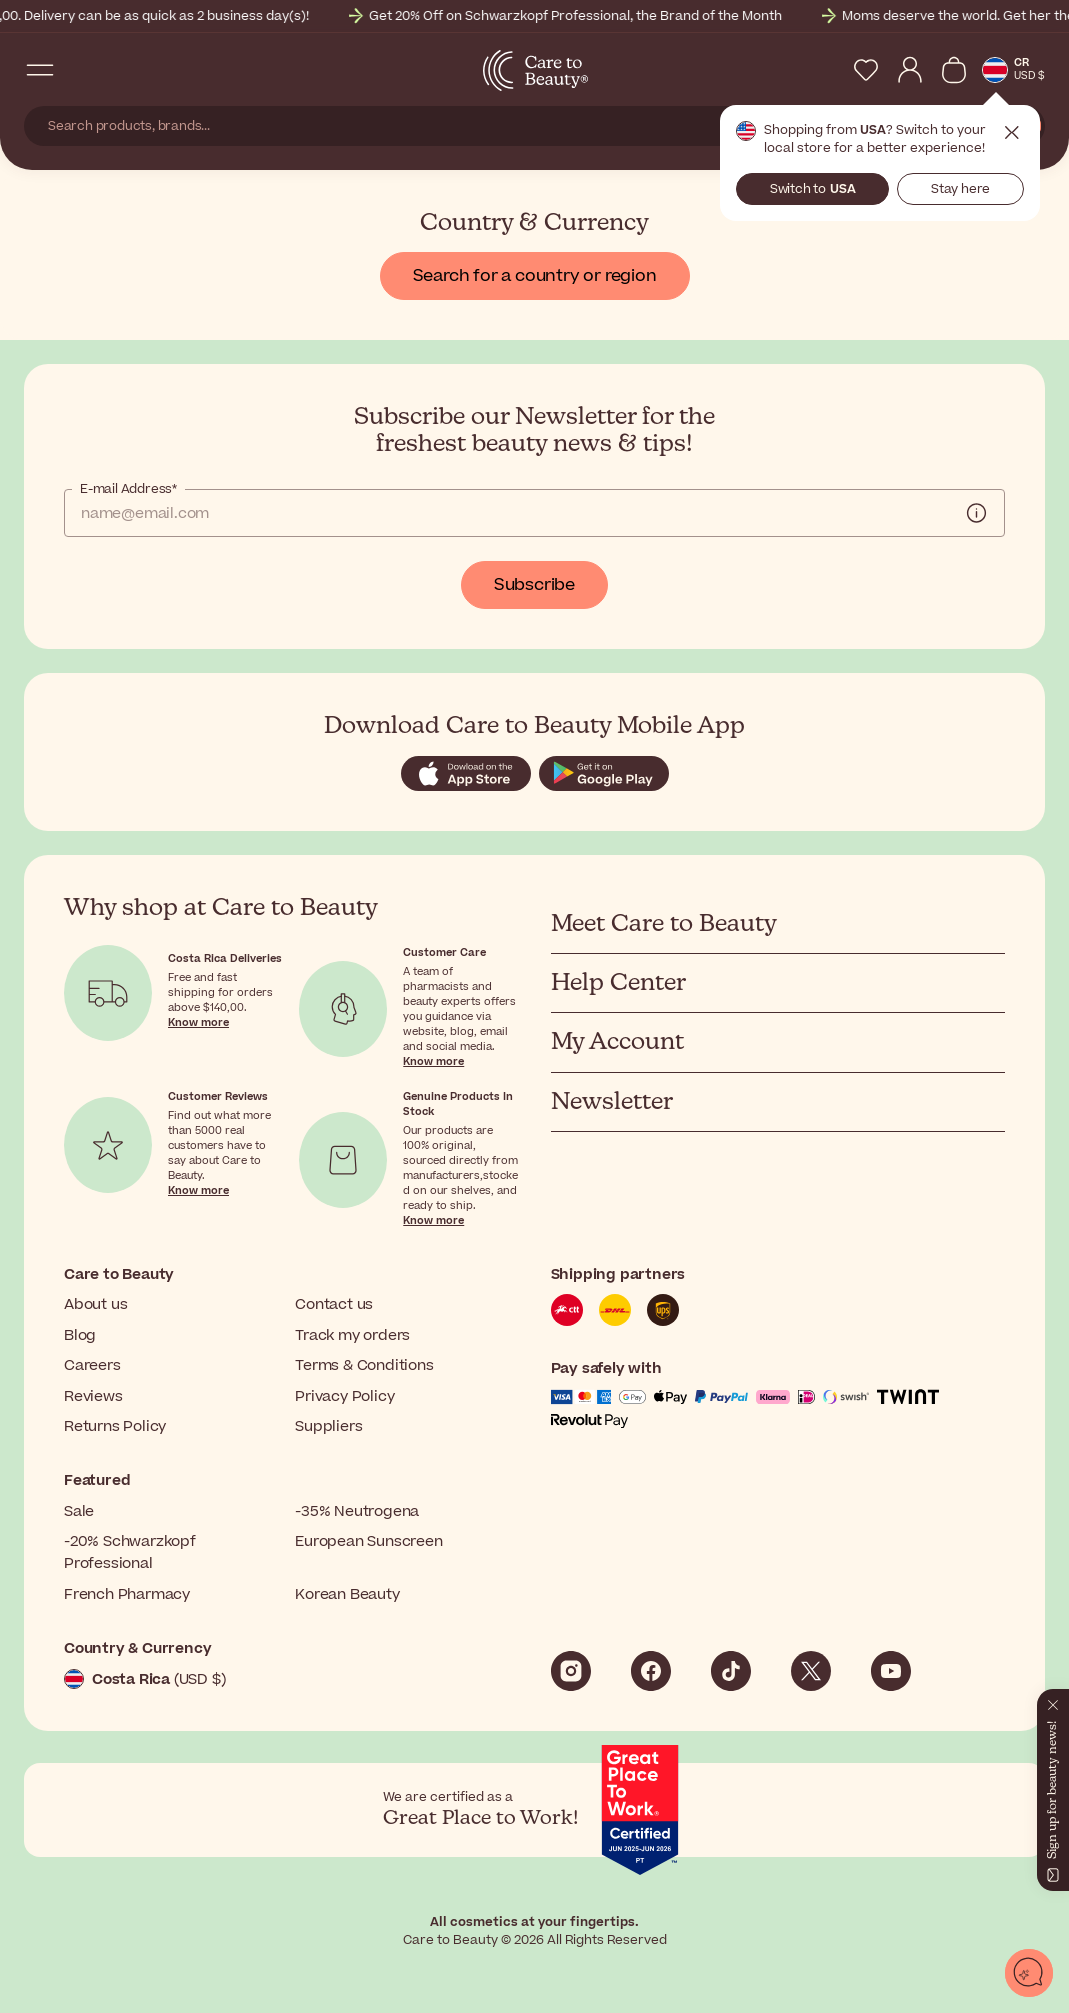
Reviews (93, 1396)
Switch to (813, 189)
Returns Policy (115, 1426)
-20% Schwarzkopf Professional (130, 1552)
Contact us (334, 1304)
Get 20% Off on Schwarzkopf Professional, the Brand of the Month (599, 16)
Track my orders (352, 1335)
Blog (80, 1335)
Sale (79, 1511)
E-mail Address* (128, 489)
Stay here (960, 189)
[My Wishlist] (866, 70)
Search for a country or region (535, 276)
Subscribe (534, 585)
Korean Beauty (347, 1594)
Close (1012, 133)
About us (95, 1304)
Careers (92, 1365)
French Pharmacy (127, 1594)
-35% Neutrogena (357, 1511)
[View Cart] (954, 70)
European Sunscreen (368, 1541)
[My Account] (910, 70)
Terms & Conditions (364, 1365)
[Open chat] (1029, 1973)
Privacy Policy (344, 1396)
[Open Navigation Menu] (40, 70)
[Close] (1053, 1701)
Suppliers (328, 1426)
